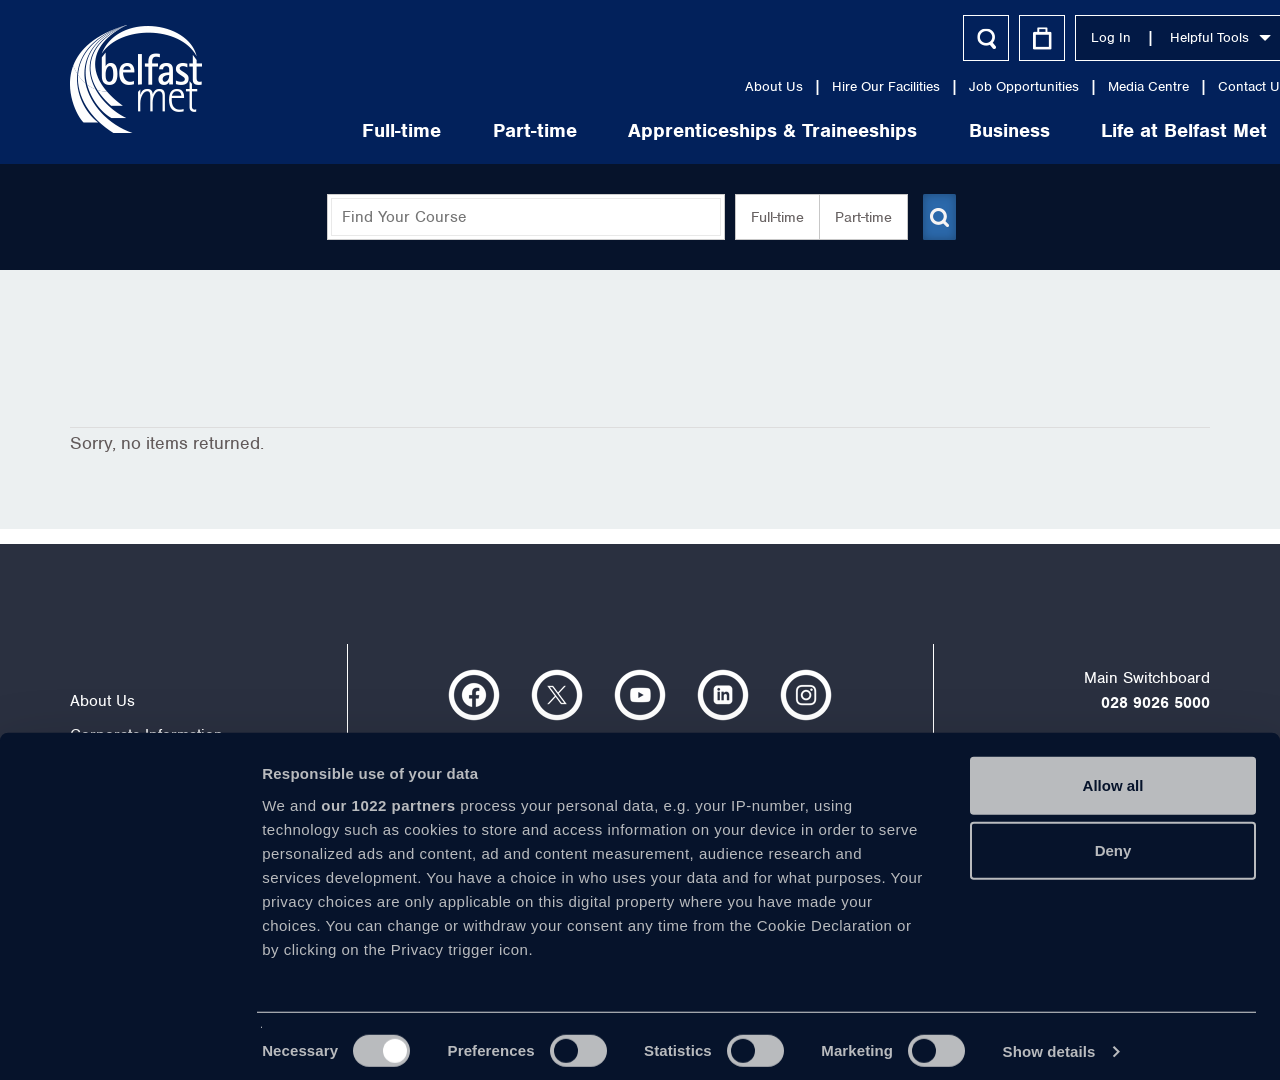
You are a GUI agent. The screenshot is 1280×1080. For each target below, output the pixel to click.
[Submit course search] (938, 217)
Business (932, 130)
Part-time (458, 130)
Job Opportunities (947, 86)
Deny (1113, 839)
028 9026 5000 (1155, 703)
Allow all (1113, 774)
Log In (1034, 37)
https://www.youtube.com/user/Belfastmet (640, 695)
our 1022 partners (388, 794)
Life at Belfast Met (1107, 130)
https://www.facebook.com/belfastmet (474, 695)
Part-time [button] (855, 217)
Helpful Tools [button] (1143, 37)
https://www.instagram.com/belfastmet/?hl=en (806, 695)
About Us (697, 86)
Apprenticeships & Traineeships (695, 130)
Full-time (324, 130)
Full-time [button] (769, 217)
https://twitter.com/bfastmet (557, 695)
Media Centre (1071, 86)
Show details (1049, 1040)
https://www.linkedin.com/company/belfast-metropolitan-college (723, 695)
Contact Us (1175, 86)
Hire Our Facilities (809, 86)
